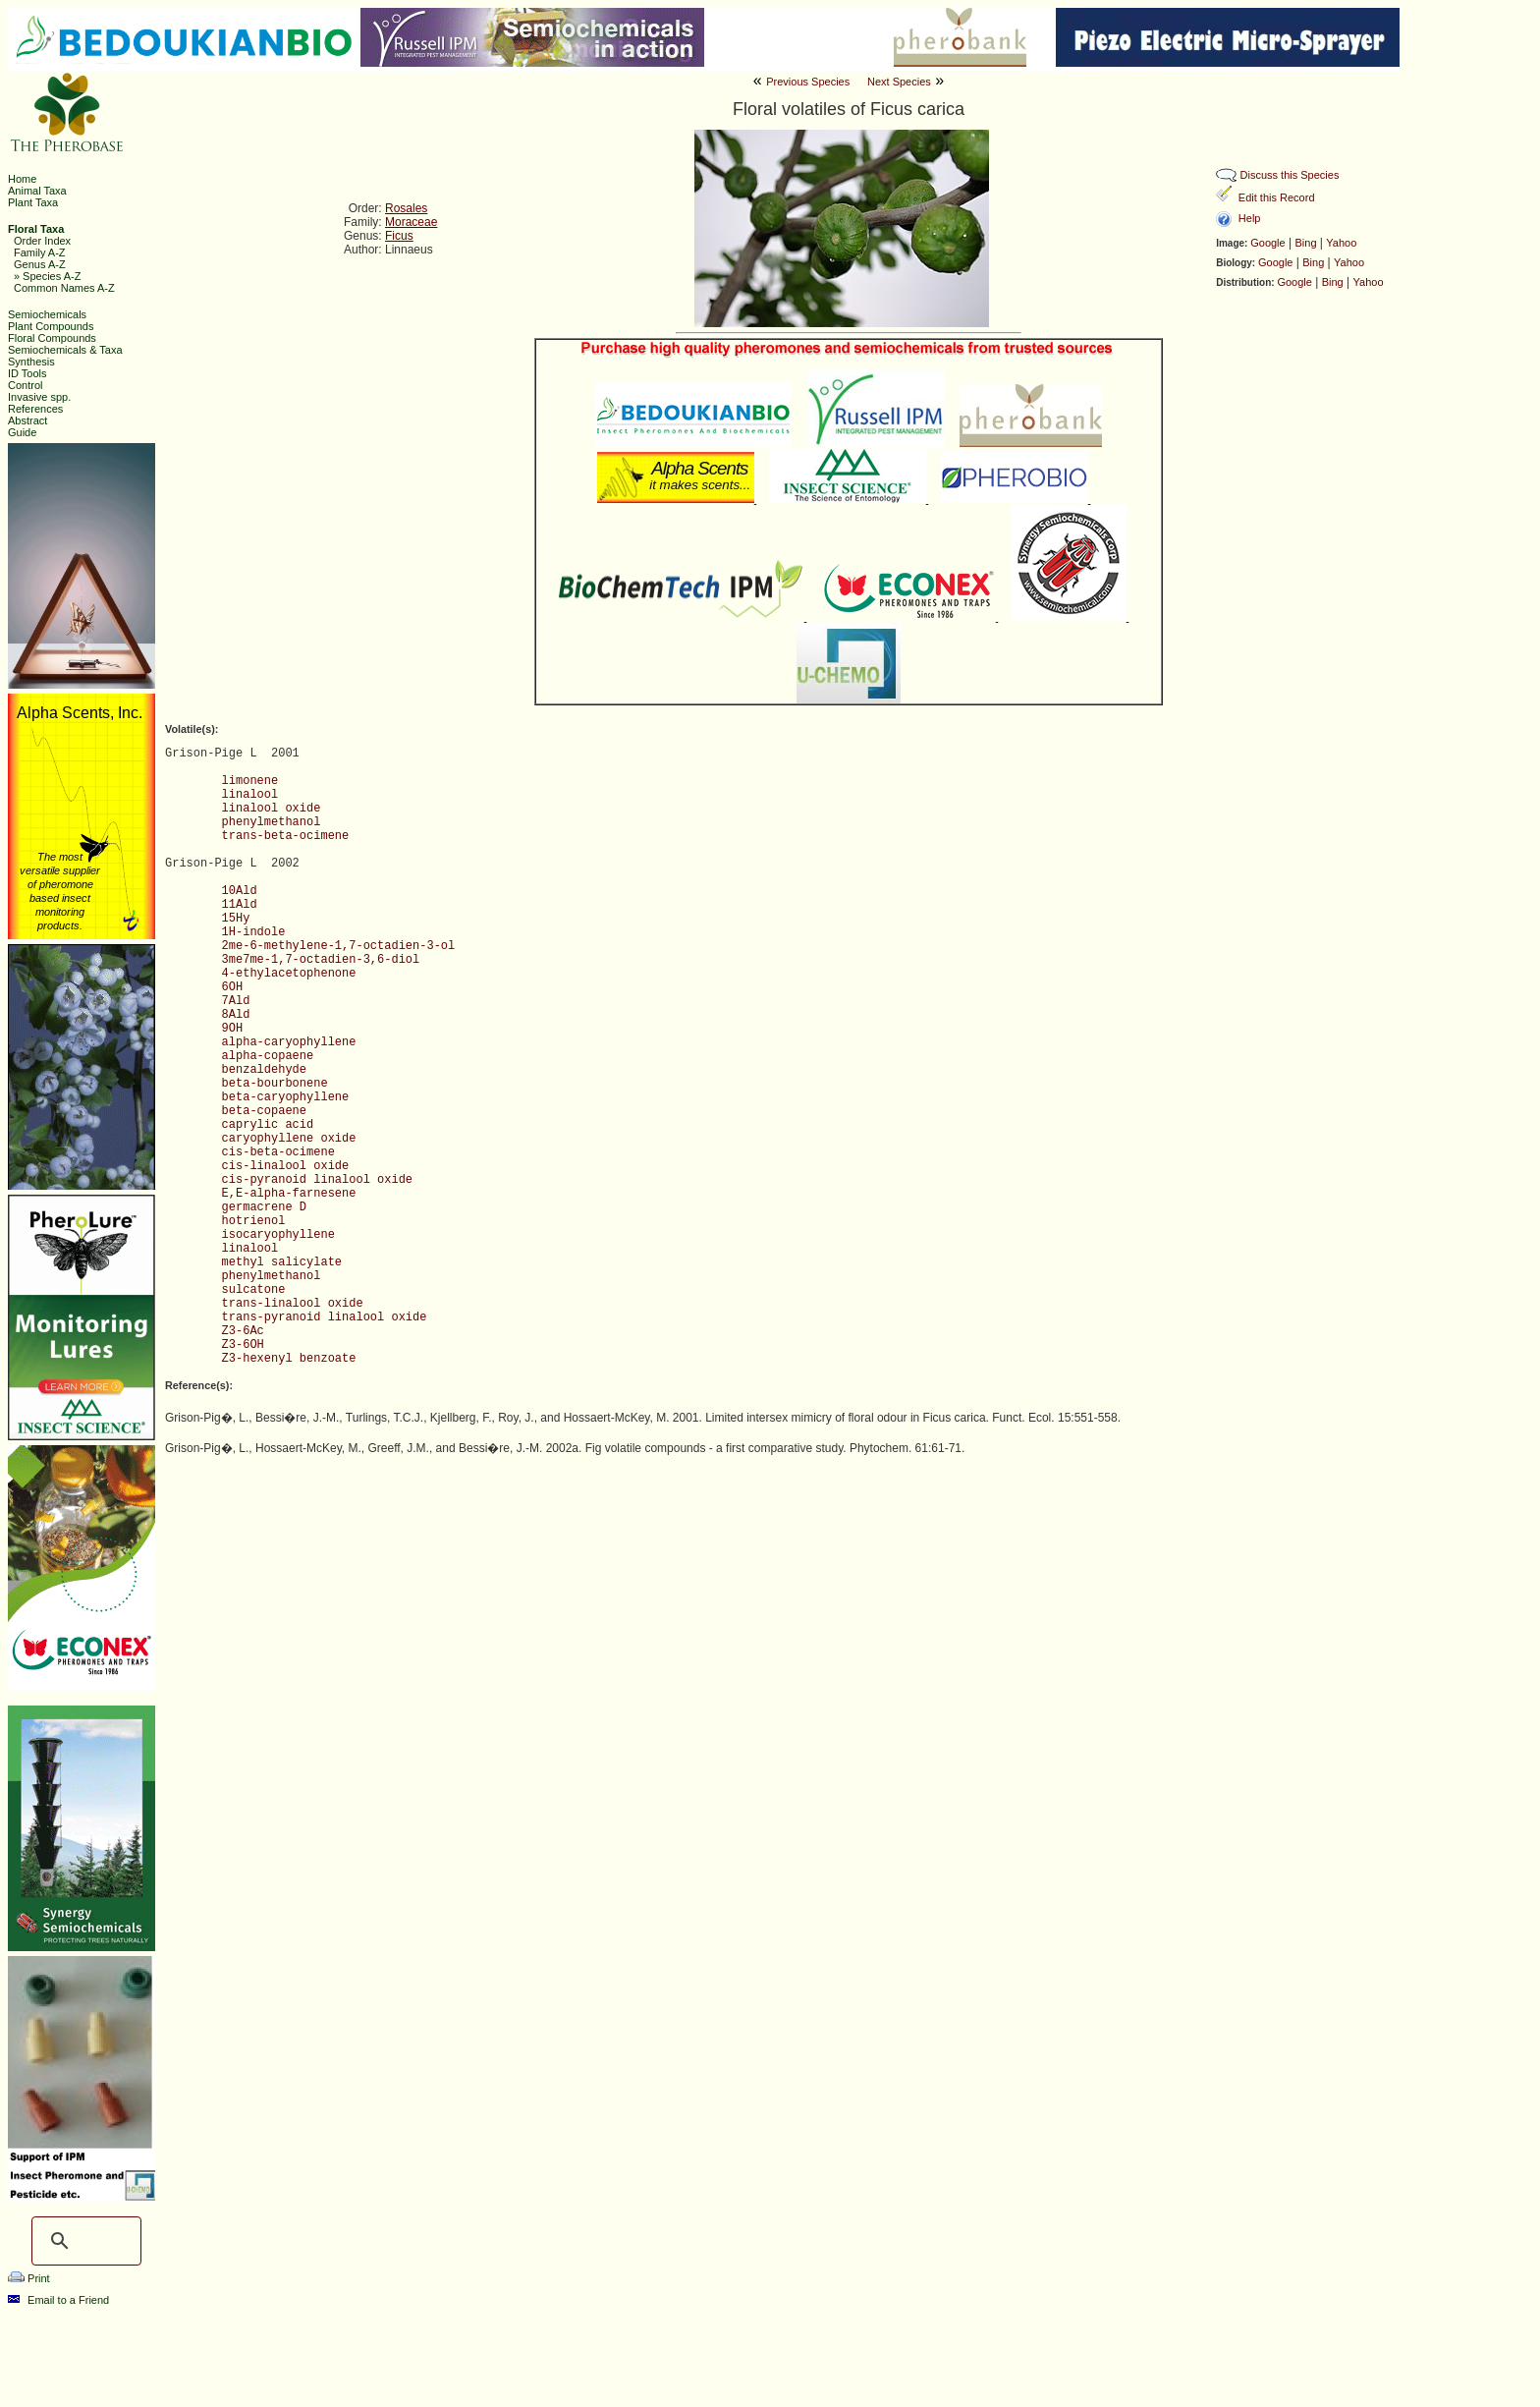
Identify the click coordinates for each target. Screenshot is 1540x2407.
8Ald (236, 1015)
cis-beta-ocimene (278, 1152)
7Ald (236, 1001)
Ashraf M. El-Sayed (1044, 2381)
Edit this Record (1276, 197)
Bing (1305, 243)
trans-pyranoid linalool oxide (324, 1317)
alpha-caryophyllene (289, 1042)
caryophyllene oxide (289, 1139)
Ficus (399, 236)
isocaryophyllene (278, 1235)
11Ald (239, 905)
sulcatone (254, 1290)
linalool (250, 795)
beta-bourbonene (275, 1084)
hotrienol (254, 1221)
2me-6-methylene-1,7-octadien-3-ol (339, 946)
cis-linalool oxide (286, 1166)
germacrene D (264, 1207)
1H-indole (254, 932)
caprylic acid (268, 1125)
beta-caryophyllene (286, 1097)
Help (1249, 218)
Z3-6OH (243, 1345)
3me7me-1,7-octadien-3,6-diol (321, 960)
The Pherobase (704, 2381)
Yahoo (1341, 243)
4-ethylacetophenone (289, 973)
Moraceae (411, 222)
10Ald (239, 891)
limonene (250, 781)
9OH (233, 1029)
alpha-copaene (268, 1056)
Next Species (899, 81)
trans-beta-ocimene (286, 836)
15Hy (236, 918)
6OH (233, 987)
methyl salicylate (282, 1262)
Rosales (406, 208)
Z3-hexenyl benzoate (289, 1359)
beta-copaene (264, 1111)
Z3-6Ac (243, 1331)
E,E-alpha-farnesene (289, 1194)
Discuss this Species (1290, 175)
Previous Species (808, 81)
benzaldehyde (264, 1070)
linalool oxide (271, 808)
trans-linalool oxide (292, 1304)
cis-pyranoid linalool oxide (317, 1180)
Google (1267, 243)
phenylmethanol (271, 822)
